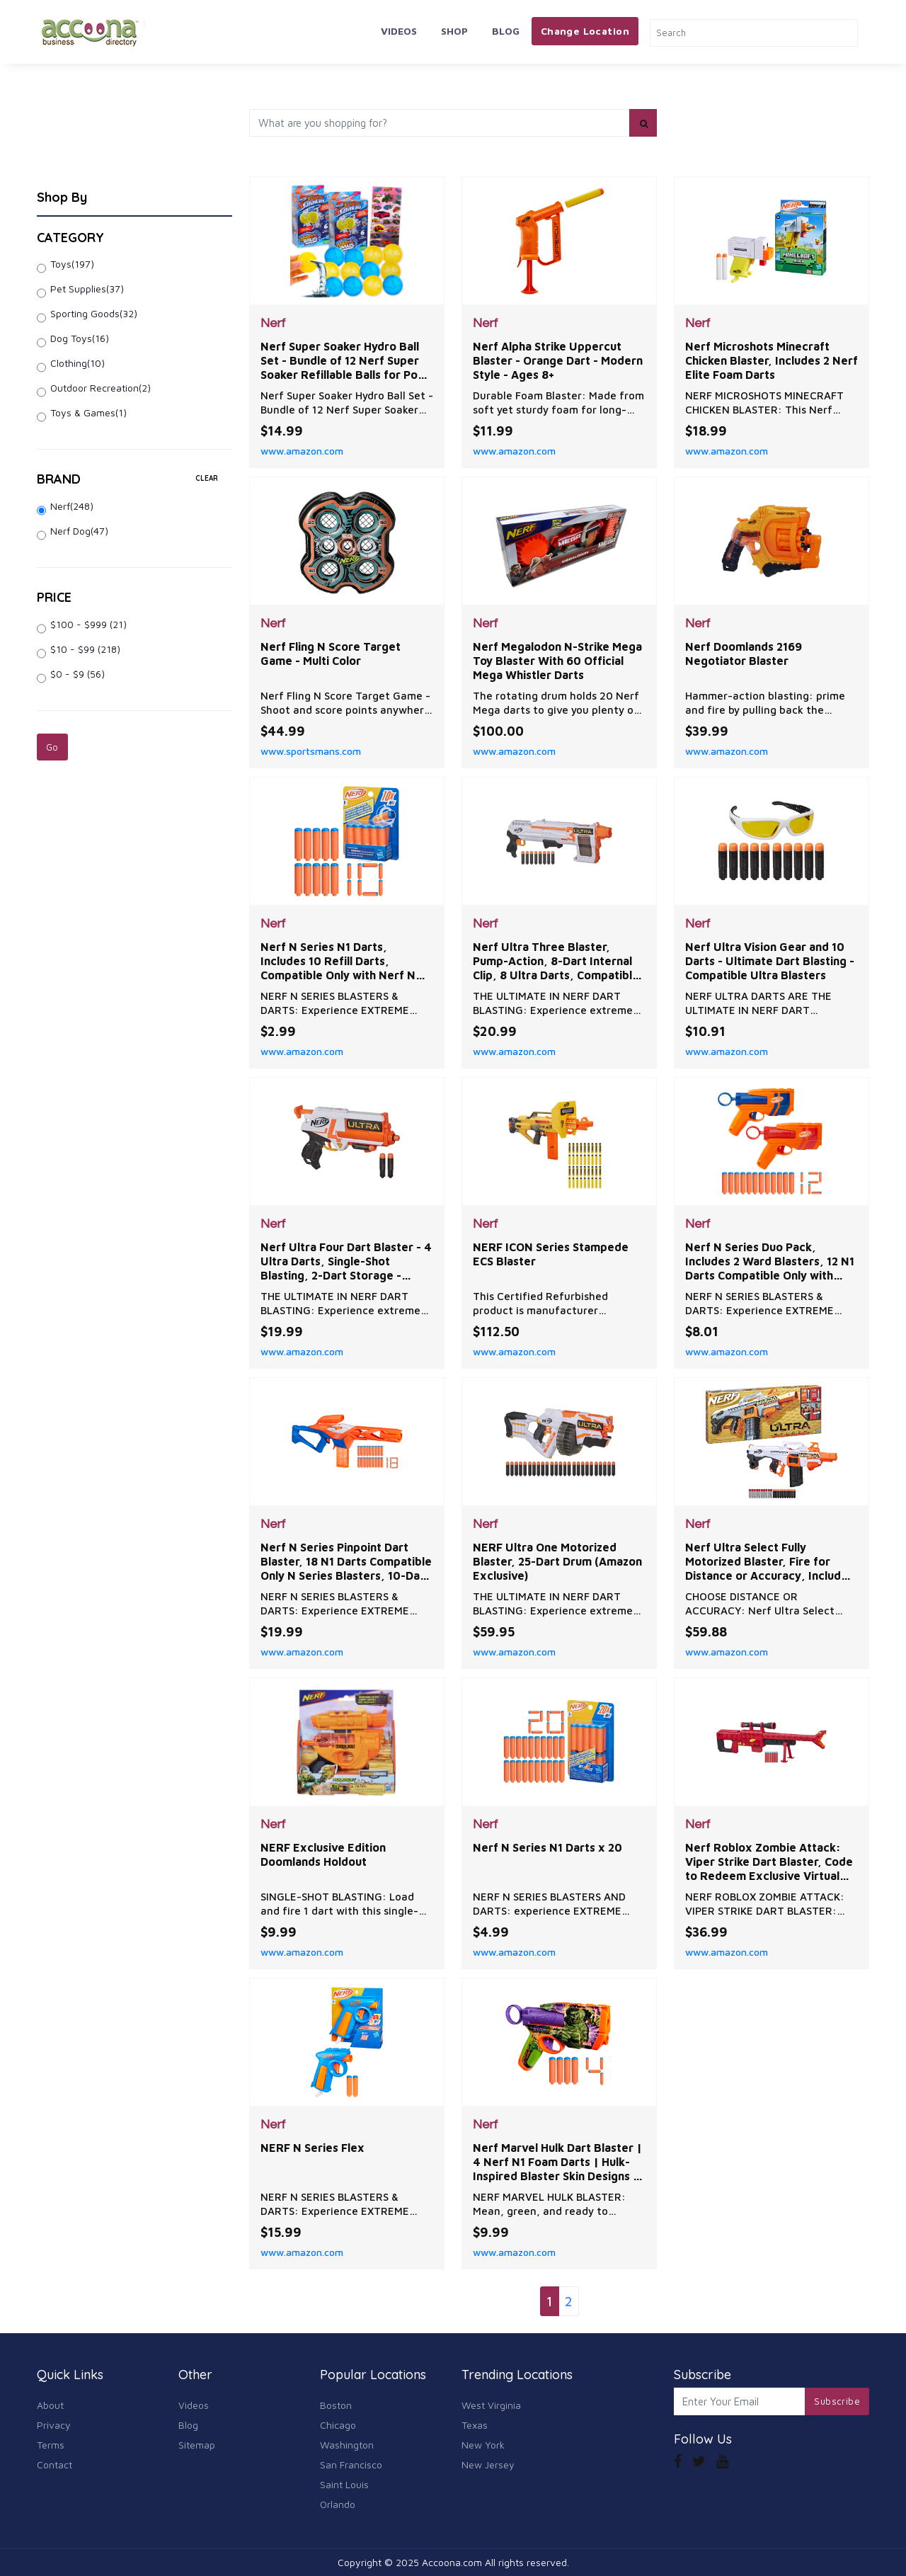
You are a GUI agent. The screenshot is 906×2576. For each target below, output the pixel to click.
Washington (347, 2445)
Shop (454, 31)
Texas (474, 2425)
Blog (506, 31)
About (50, 2405)
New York (483, 2445)
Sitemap (196, 2445)
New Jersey (488, 2464)
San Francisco (351, 2464)
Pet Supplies (87, 289)
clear (206, 478)
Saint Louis (344, 2484)
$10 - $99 (85, 649)
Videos (399, 31)
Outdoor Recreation (100, 388)
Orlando (337, 2504)
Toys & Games (88, 412)
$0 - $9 (77, 674)
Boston (336, 2405)
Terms (50, 2445)
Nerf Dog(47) (79, 531)
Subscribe (837, 2401)
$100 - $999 (88, 624)
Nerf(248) (71, 506)
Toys (72, 264)
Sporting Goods (93, 313)
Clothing (77, 363)
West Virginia (491, 2405)
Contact (54, 2464)
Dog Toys (79, 338)
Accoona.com (452, 2562)
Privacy (54, 2425)
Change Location (585, 31)
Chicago (338, 2425)
